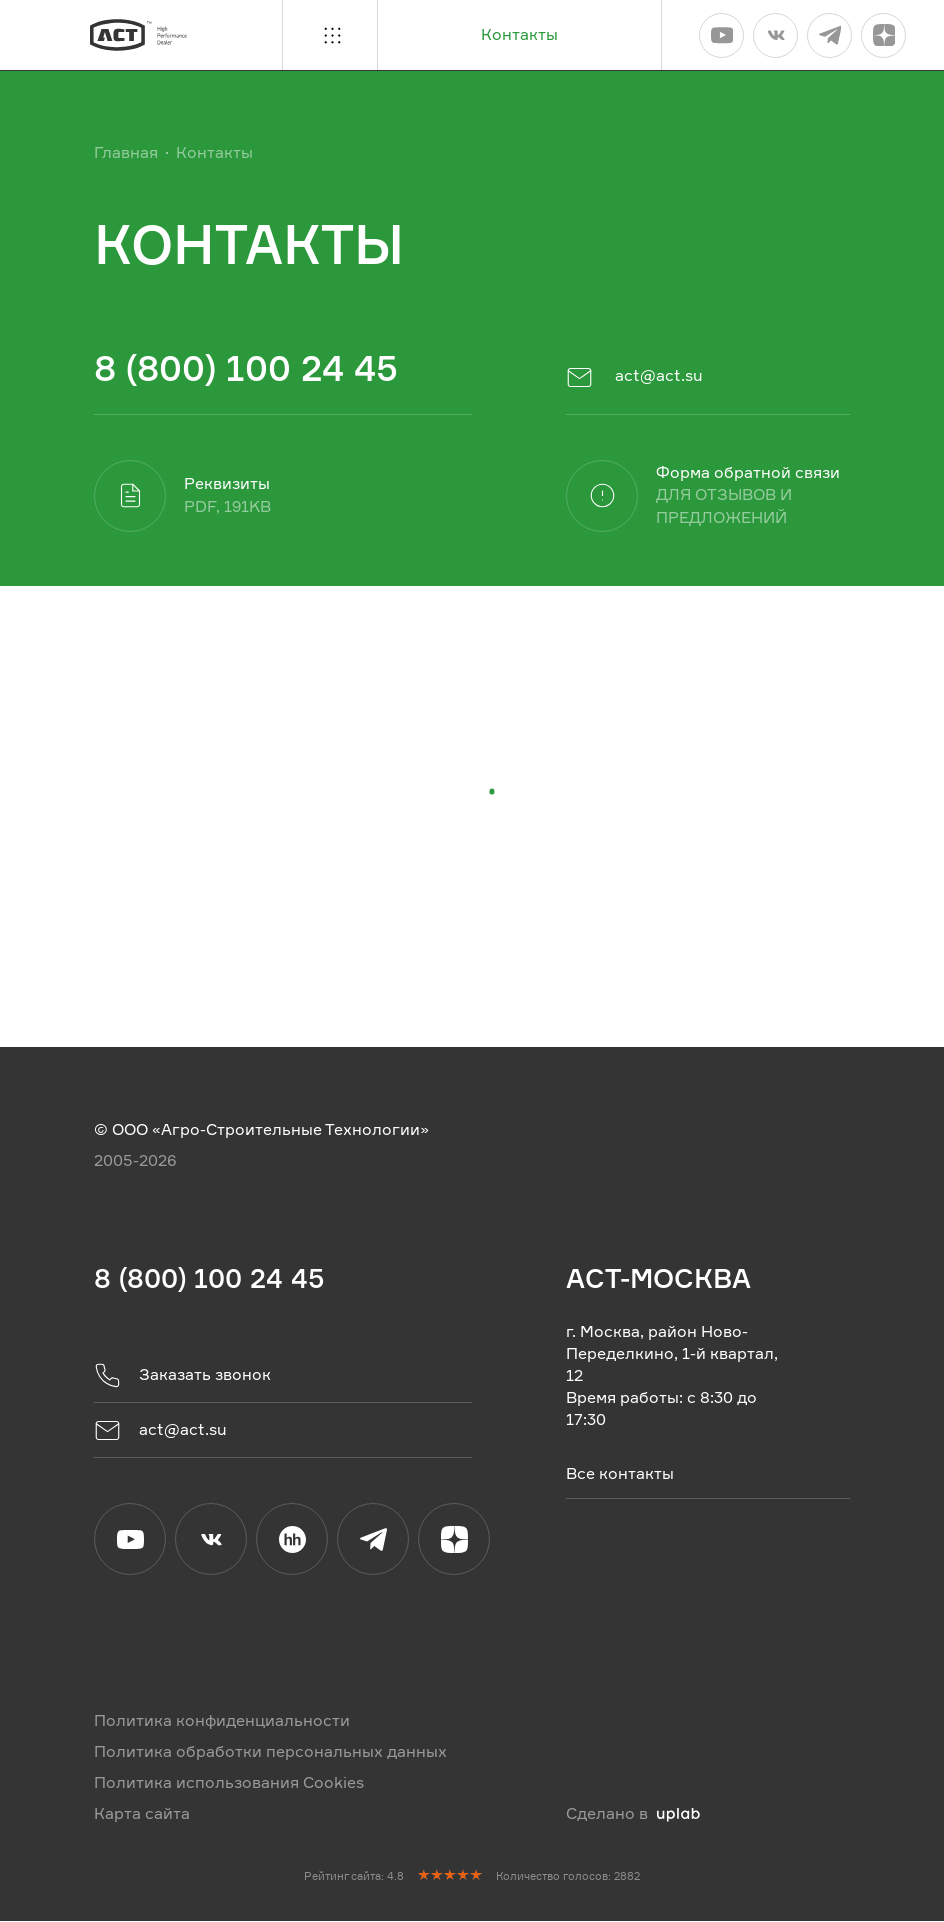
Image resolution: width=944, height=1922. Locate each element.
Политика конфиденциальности (222, 1721)
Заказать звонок (182, 1375)
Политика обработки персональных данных (270, 1752)
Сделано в (632, 1814)
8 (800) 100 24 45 (246, 368)
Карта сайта (142, 1814)
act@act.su (634, 377)
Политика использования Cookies (229, 1783)
